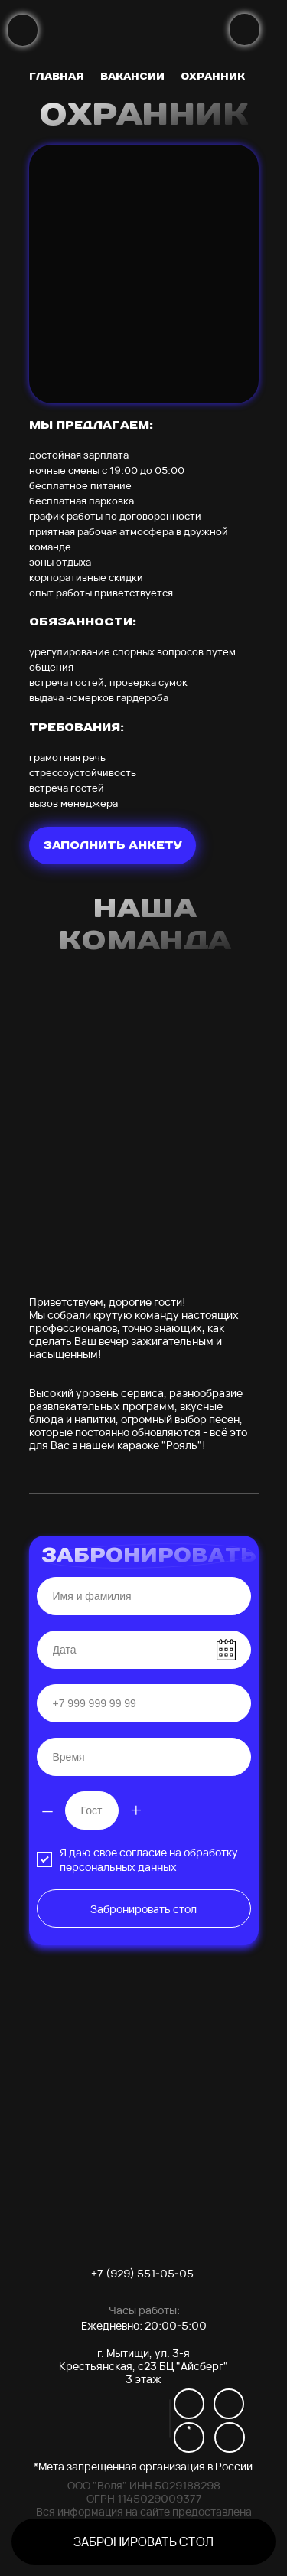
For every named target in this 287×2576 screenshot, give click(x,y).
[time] (144, 1757)
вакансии (132, 76)
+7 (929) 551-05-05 (142, 2273)
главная (56, 76)
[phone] (144, 1703)
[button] (143, 2542)
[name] (144, 1596)
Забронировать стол (143, 1909)
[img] (22, 30)
